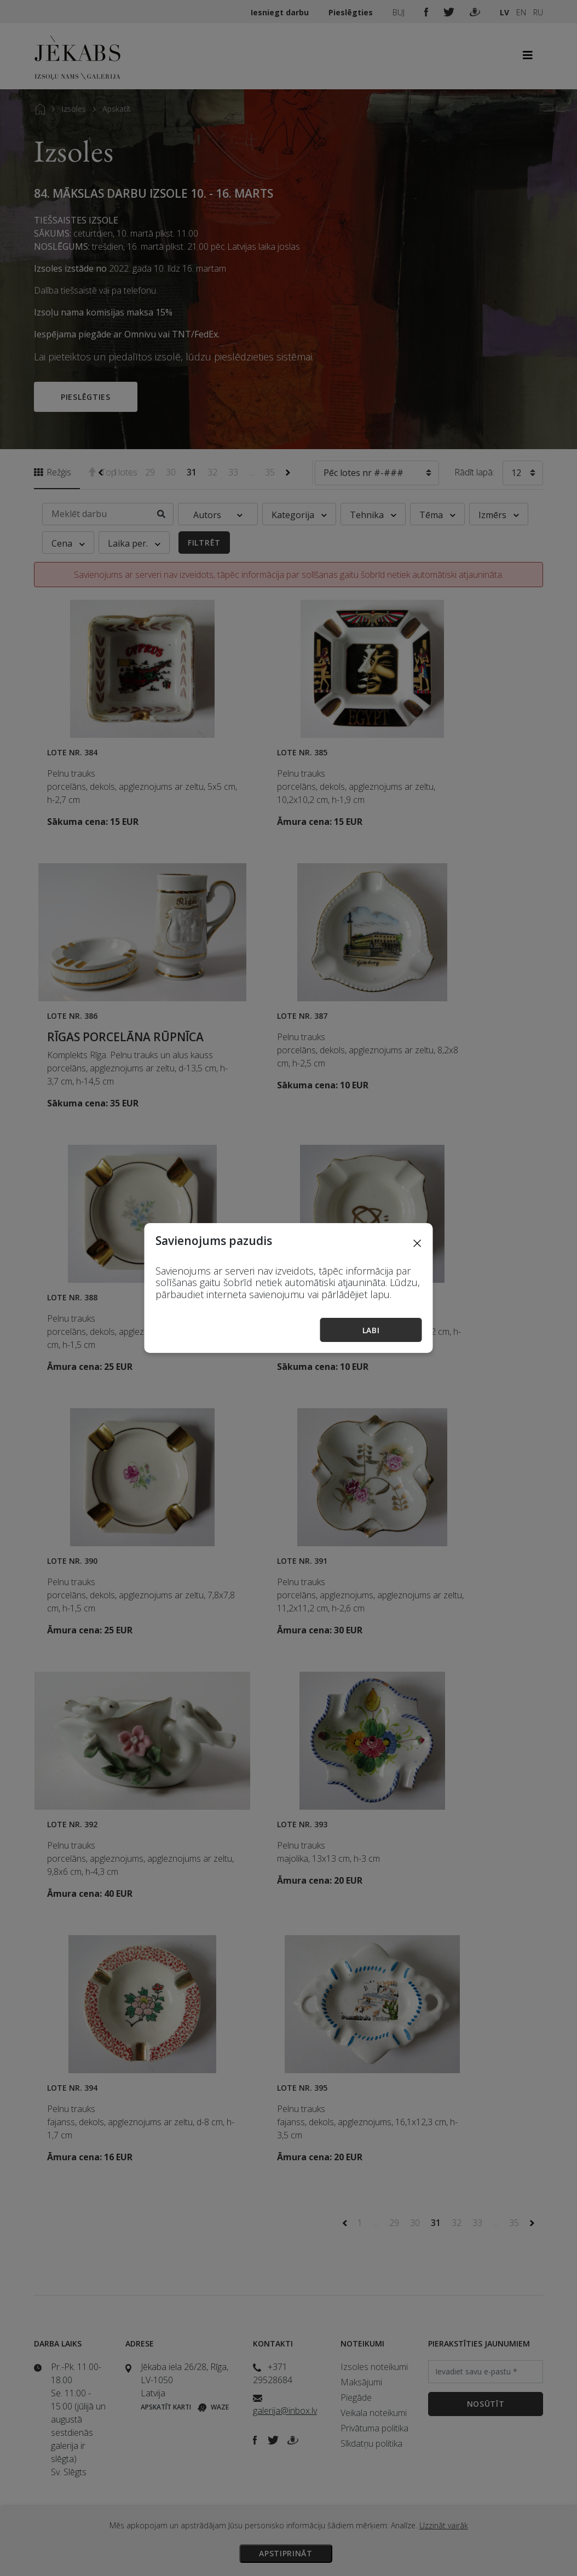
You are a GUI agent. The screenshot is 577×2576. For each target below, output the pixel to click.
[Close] (417, 1243)
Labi (371, 1330)
